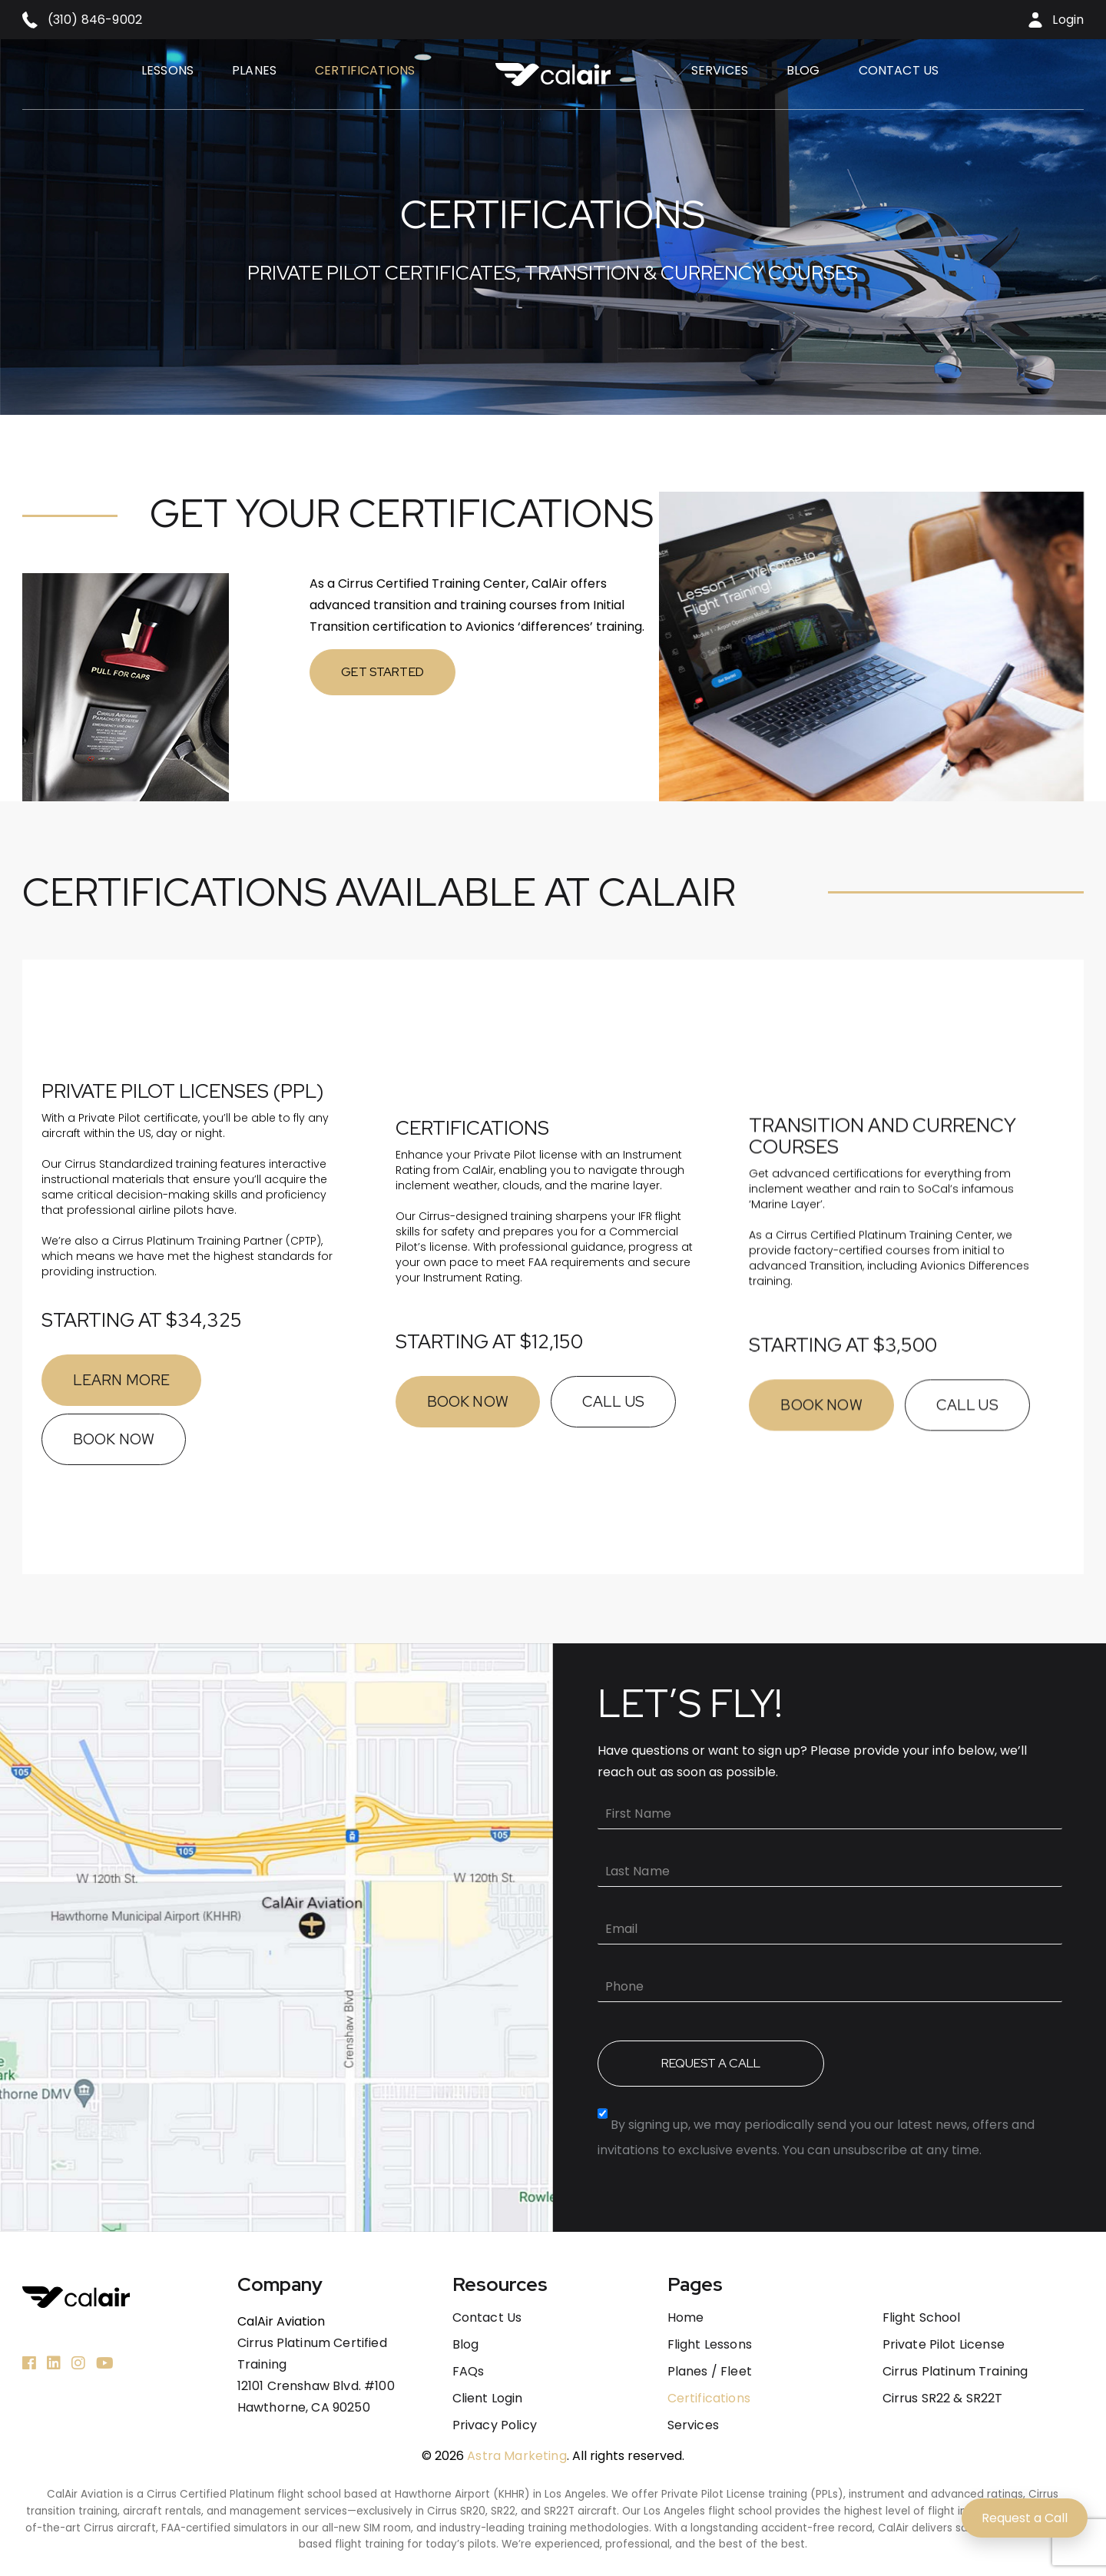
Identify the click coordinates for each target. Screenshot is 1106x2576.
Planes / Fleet (709, 2372)
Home (685, 2318)
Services (719, 70)
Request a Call (1025, 2518)
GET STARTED (308, 672)
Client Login (487, 2398)
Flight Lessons (709, 2345)
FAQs (468, 2372)
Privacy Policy (494, 2425)
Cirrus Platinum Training (955, 2372)
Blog (803, 70)
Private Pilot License (943, 2345)
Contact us (899, 70)
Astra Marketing (516, 2456)
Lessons (167, 70)
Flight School (921, 2318)
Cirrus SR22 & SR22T (942, 2398)
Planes (254, 70)
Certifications (365, 70)
